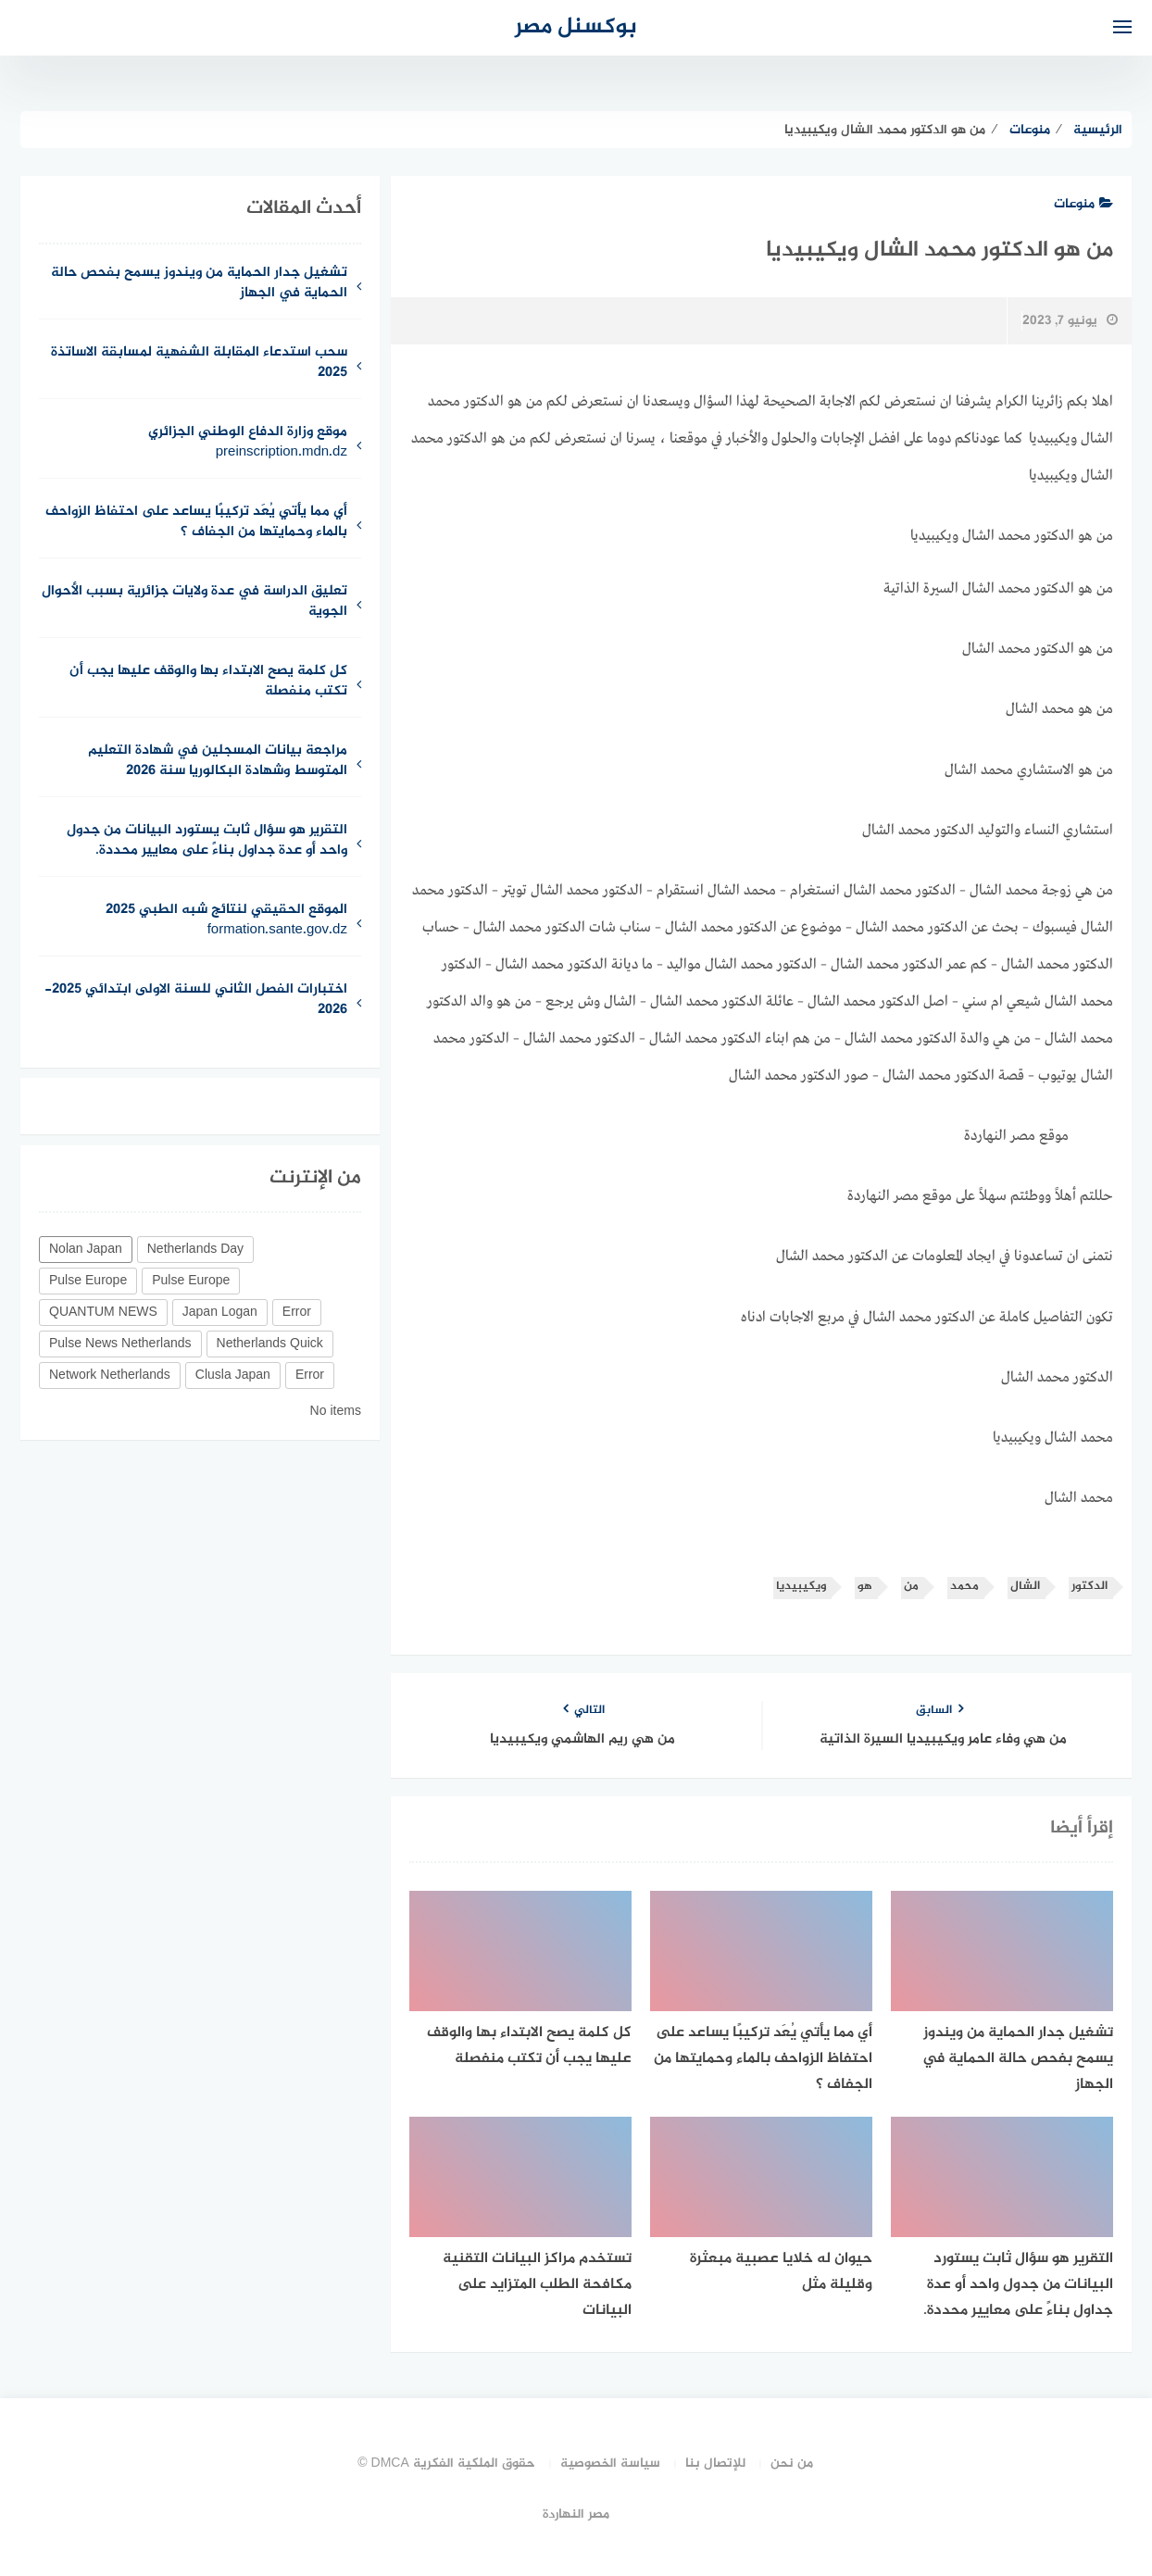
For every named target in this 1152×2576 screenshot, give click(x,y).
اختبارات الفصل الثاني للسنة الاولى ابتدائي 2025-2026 (195, 1001)
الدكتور (1089, 1586)
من (911, 1586)
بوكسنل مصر (576, 27)
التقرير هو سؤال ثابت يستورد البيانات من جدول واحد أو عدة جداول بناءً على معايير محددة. (207, 841)
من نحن (791, 2463)
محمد (964, 1586)
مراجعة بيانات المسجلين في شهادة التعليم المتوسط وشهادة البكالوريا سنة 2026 (217, 762)
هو (865, 1586)
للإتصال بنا (715, 2463)
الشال (1025, 1586)
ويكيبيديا (801, 1586)
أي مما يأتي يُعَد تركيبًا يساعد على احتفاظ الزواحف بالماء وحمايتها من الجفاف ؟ (196, 523)
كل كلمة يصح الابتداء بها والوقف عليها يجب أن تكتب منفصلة (208, 682)
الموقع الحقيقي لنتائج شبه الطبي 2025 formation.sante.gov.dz (226, 921)
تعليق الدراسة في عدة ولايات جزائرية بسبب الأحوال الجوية (194, 602)
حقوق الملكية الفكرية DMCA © (446, 2463)
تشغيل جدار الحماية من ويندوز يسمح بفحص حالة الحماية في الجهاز (199, 284)
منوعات (1083, 204)
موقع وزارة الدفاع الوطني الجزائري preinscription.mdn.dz (247, 443)
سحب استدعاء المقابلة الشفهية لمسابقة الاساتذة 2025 (199, 364)
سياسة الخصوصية (610, 2463)
